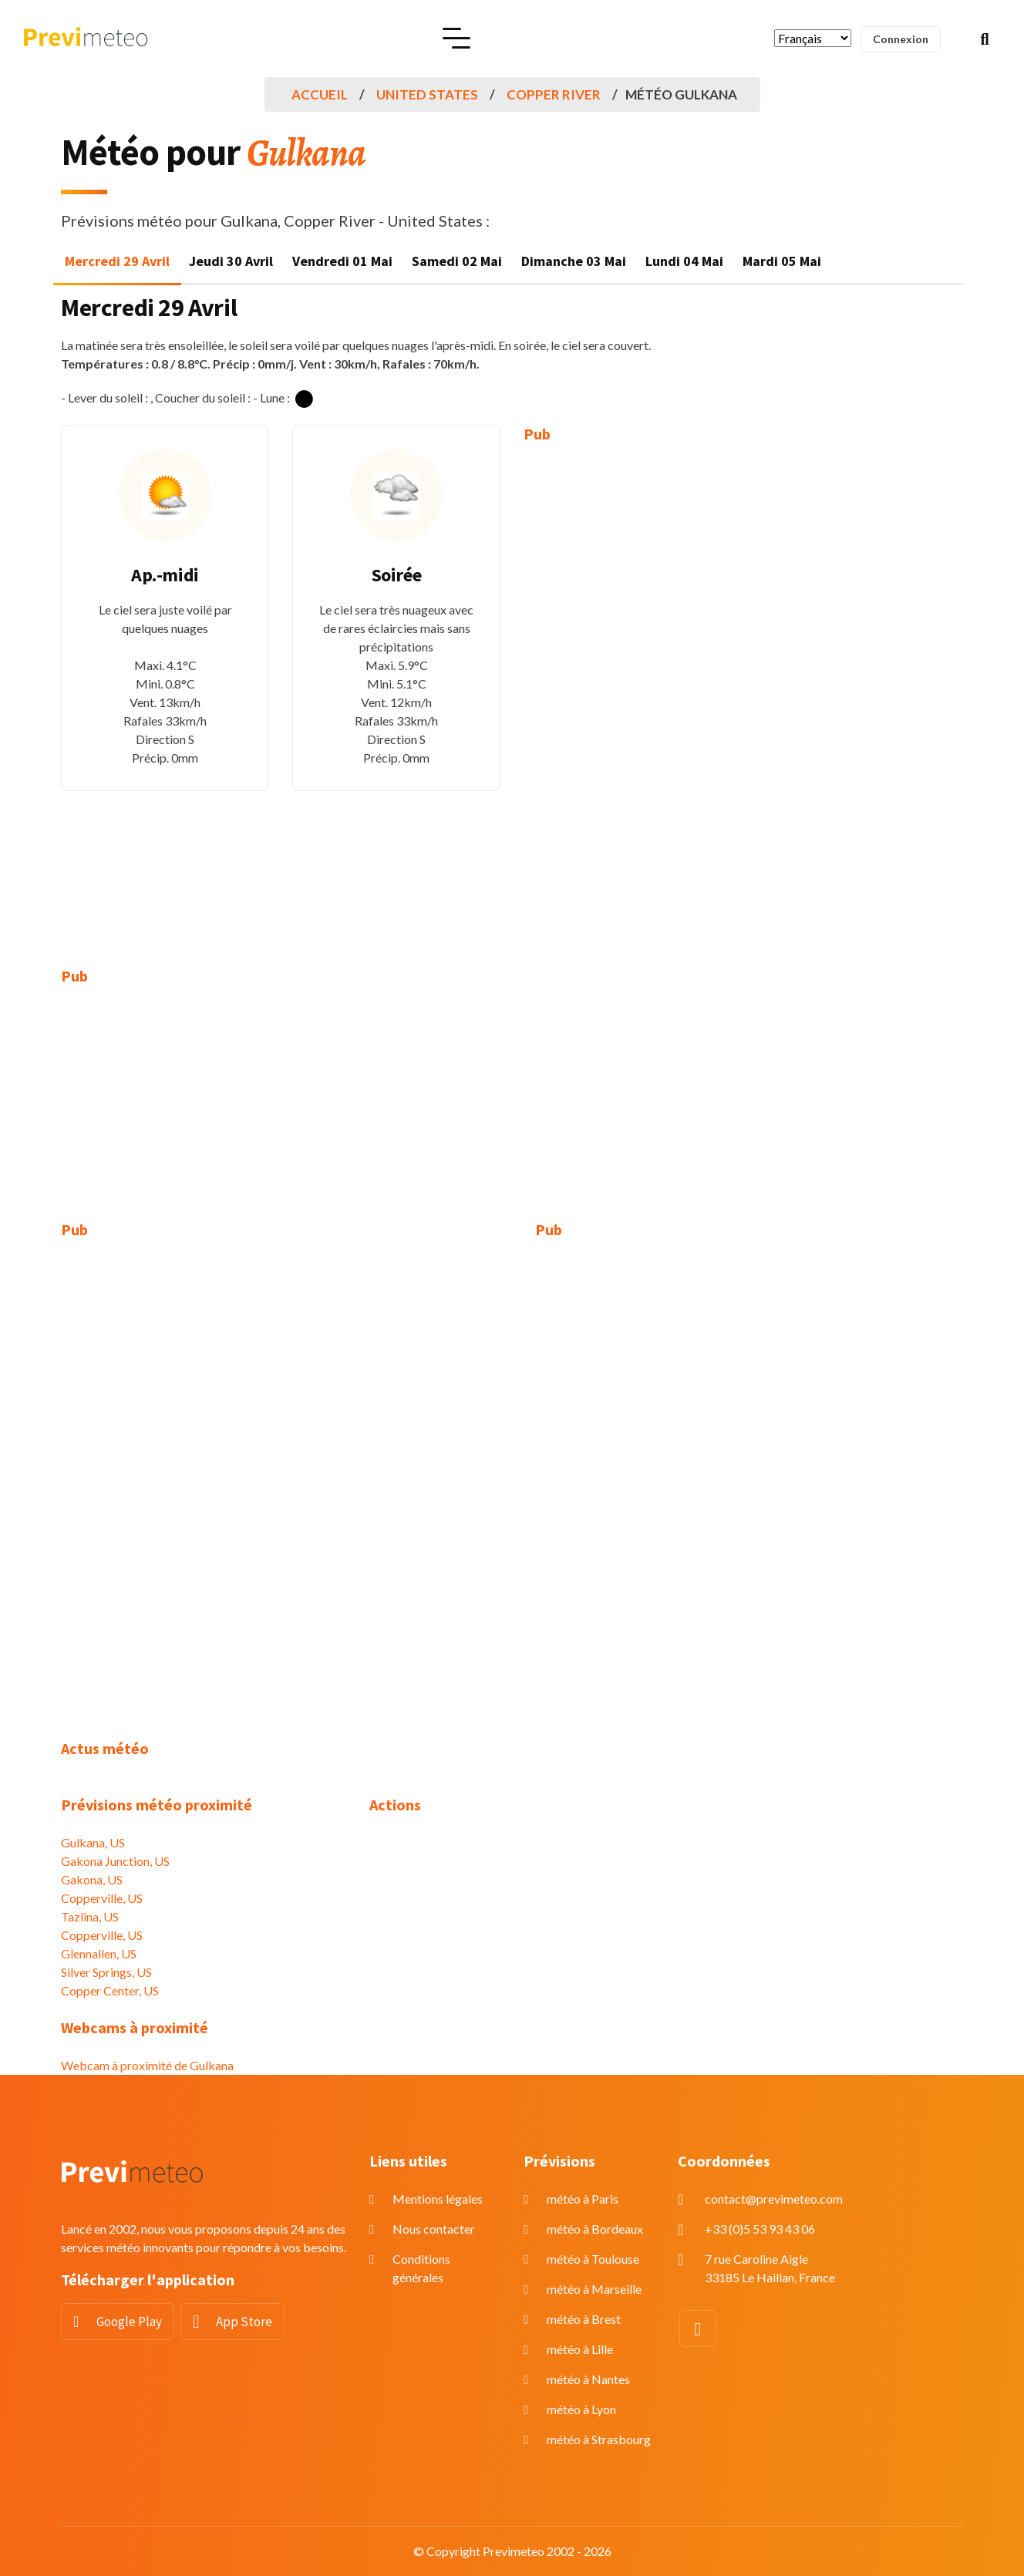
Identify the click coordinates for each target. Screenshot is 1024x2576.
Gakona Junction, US (115, 1861)
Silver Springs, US (106, 1972)
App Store (244, 2321)
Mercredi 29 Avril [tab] (117, 261)
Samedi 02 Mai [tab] (457, 261)
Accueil (319, 94)
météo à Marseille (594, 2288)
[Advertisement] (628, 694)
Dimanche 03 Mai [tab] (573, 261)
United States (427, 94)
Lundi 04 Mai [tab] (684, 261)
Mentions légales (437, 2198)
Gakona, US (92, 1879)
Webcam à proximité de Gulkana (147, 2065)
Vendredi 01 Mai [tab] (342, 261)
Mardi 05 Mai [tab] (782, 261)
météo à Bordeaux (595, 2228)
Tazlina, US (90, 1916)
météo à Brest (584, 2319)
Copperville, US (102, 1898)
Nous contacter (433, 2228)
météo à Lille (580, 2349)
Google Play (129, 2321)
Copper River (554, 94)
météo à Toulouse (593, 2258)
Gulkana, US (93, 1842)
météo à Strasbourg (599, 2439)
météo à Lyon (581, 2409)
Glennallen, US (98, 1953)
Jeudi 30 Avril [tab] (231, 261)
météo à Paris (582, 2198)
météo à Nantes (588, 2379)
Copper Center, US (110, 1990)
